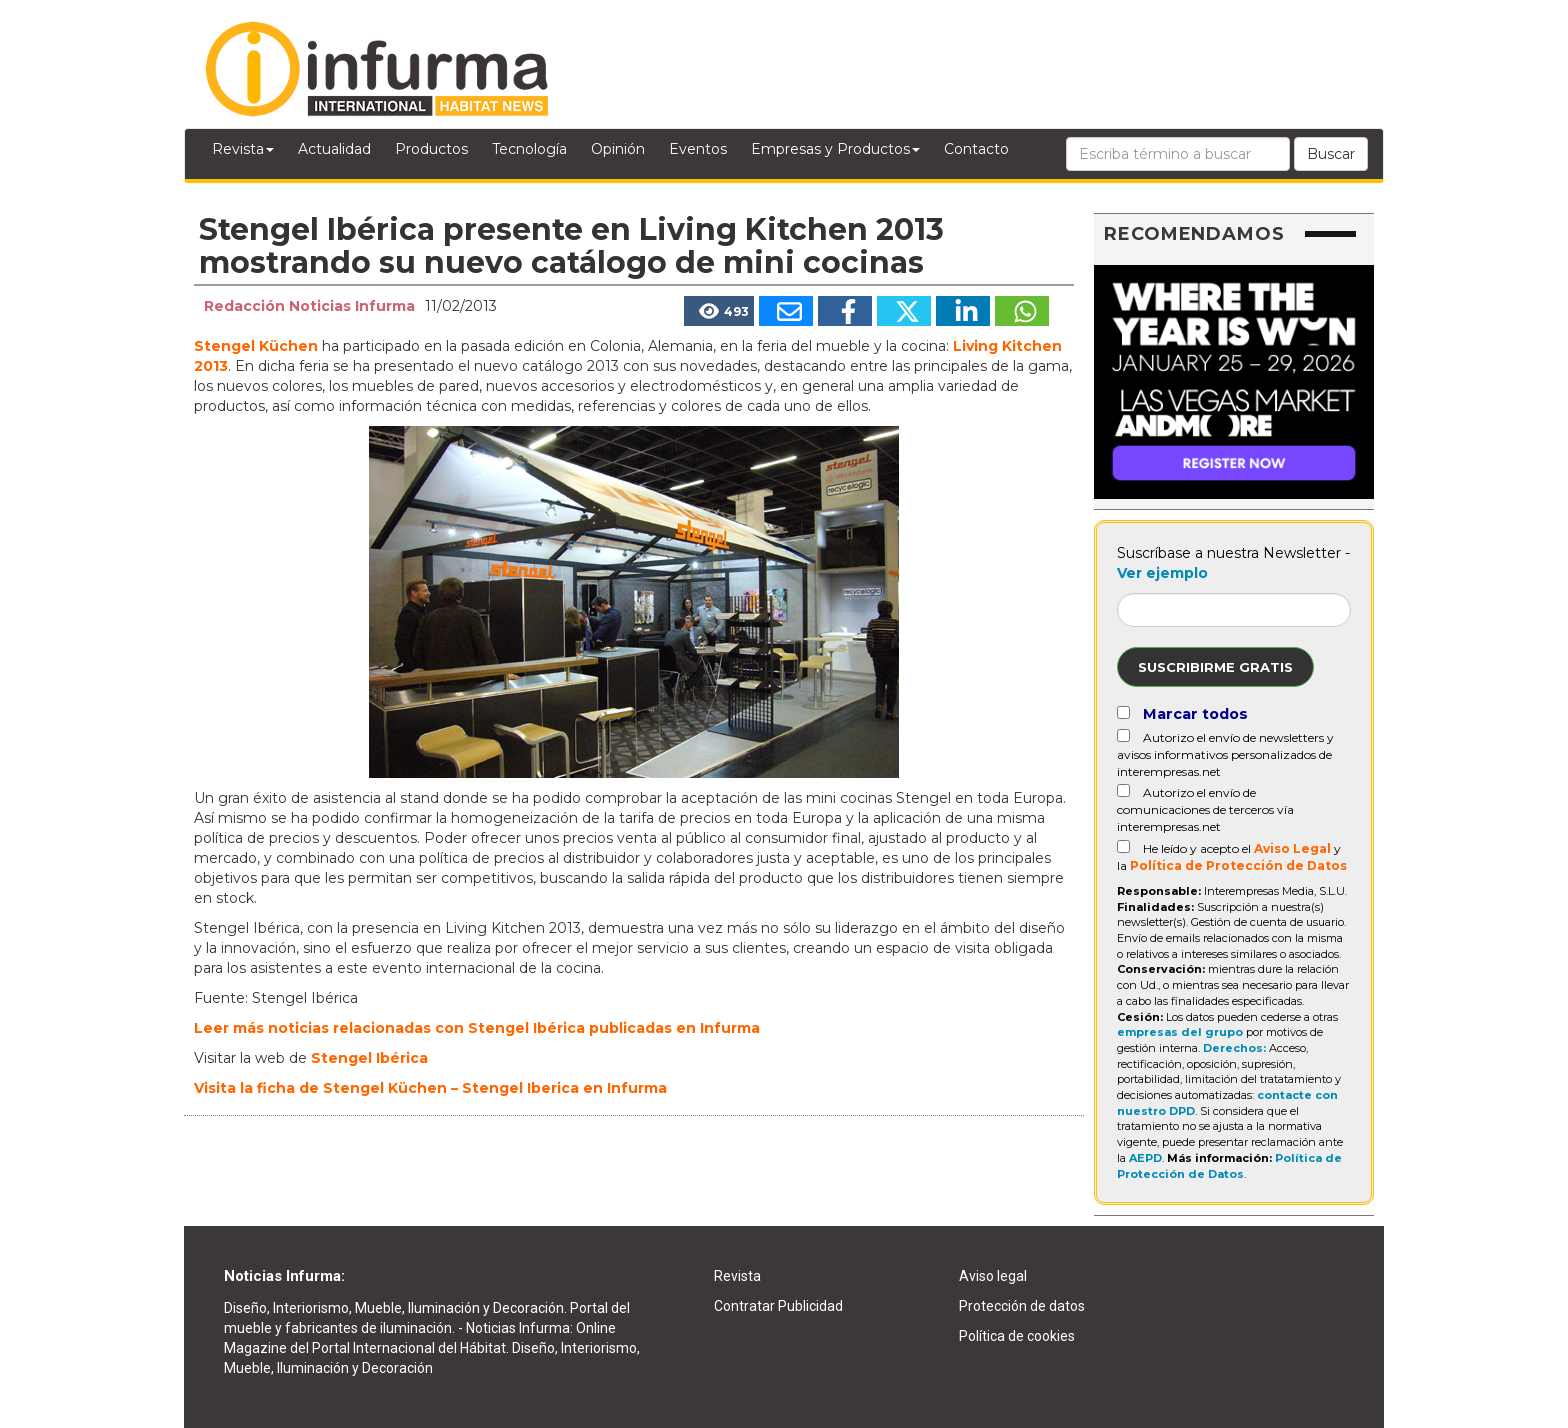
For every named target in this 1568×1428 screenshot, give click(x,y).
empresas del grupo (1180, 1032)
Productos (431, 149)
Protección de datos (1022, 1306)
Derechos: (1234, 1048)
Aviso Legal (1292, 848)
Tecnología (529, 149)
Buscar (1331, 154)
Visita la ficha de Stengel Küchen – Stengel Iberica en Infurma (430, 1088)
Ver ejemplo (1162, 573)
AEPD (1145, 1158)
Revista (243, 149)
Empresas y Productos (835, 149)
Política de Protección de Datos (1238, 865)
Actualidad (334, 149)
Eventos (698, 149)
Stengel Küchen (256, 346)
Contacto (976, 149)
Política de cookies (1017, 1336)
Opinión (618, 149)
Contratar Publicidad (778, 1306)
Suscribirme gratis (1215, 667)
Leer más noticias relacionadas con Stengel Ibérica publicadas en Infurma (477, 1028)
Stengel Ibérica (369, 1058)
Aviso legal (993, 1276)
